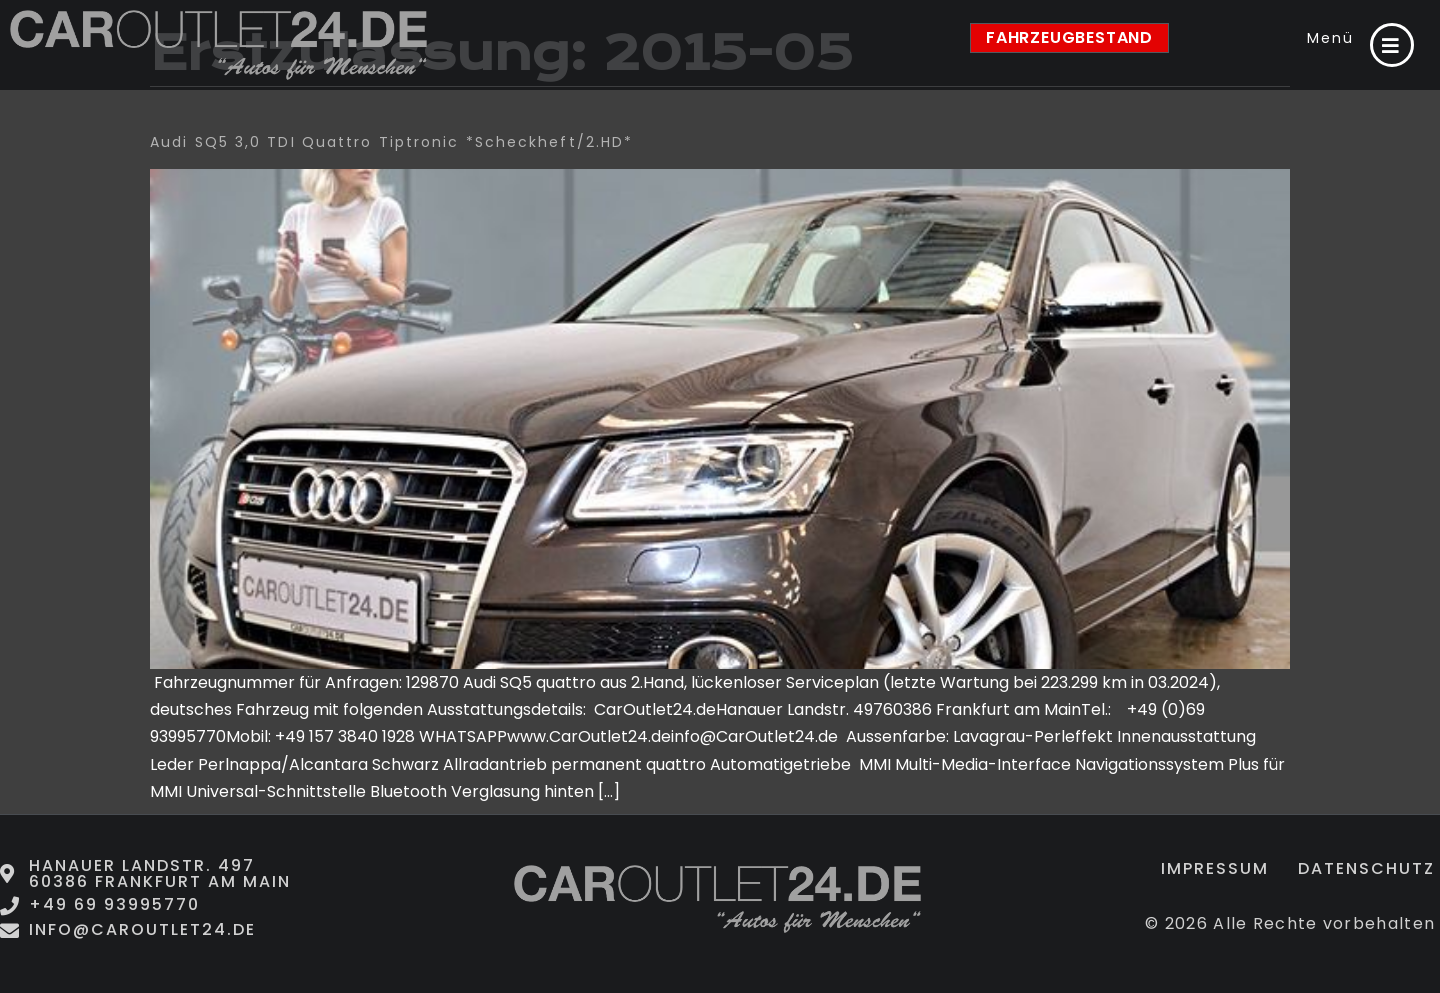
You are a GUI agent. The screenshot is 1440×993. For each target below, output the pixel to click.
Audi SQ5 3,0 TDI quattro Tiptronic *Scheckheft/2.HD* (391, 142)
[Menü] (1392, 45)
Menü (1330, 38)
